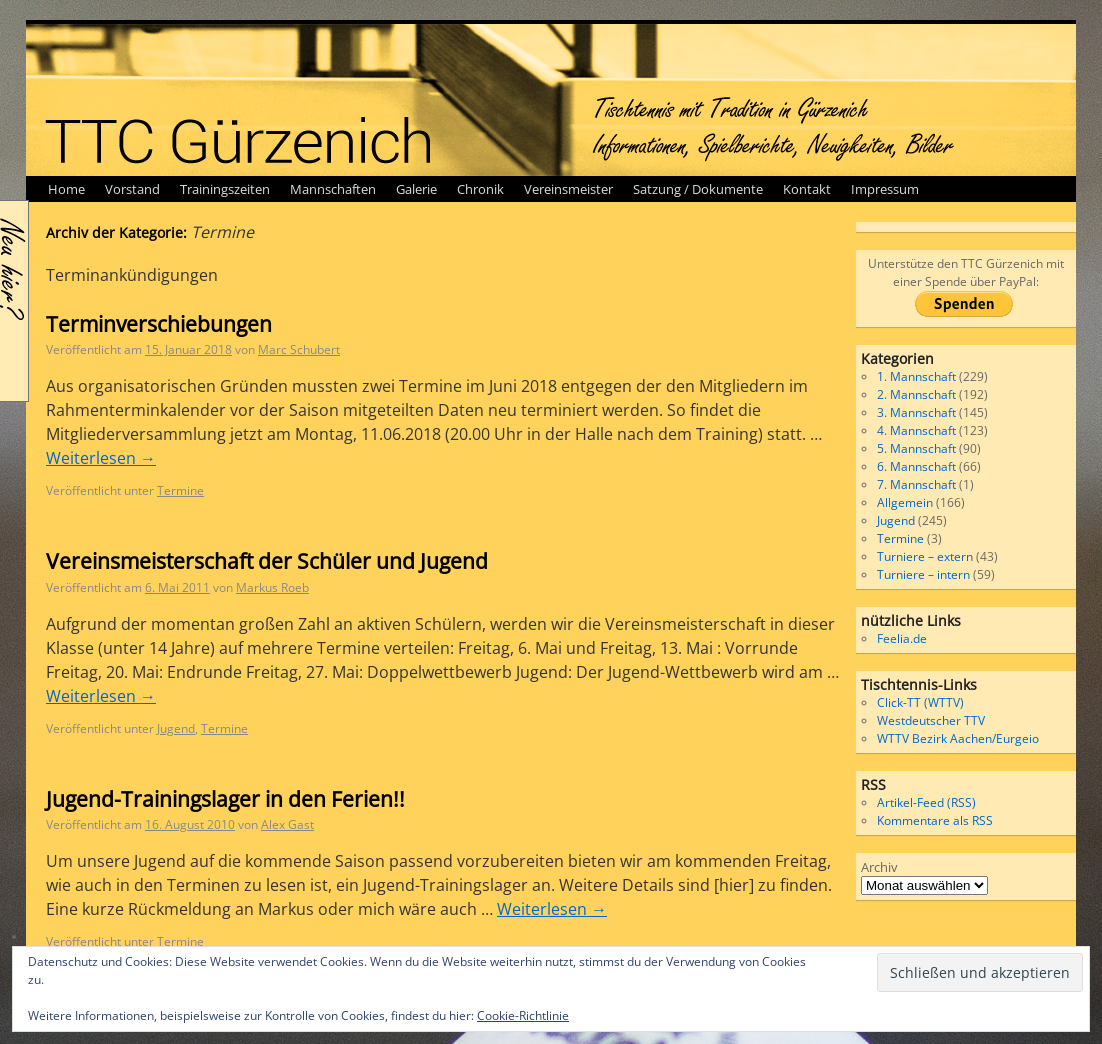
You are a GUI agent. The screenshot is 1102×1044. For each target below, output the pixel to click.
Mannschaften (333, 189)
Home (66, 189)
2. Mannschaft (916, 394)
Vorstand (132, 189)
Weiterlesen (101, 458)
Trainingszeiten (225, 189)
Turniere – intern (923, 574)
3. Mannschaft (916, 412)
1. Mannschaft (916, 376)
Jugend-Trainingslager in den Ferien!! (225, 799)
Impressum (885, 189)
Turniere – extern (925, 556)
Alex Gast (287, 824)
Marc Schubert (299, 349)
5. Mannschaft (916, 448)
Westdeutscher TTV (931, 720)
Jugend (176, 728)
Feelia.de (902, 638)
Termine (180, 490)
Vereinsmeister (568, 189)
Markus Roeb (272, 587)
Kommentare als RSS (935, 820)
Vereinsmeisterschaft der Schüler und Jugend (267, 561)
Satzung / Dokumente (698, 189)
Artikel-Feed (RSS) (926, 802)
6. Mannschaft (916, 466)
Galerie (416, 189)
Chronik (480, 189)
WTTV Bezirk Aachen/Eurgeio (958, 738)
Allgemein (905, 502)
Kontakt (807, 189)
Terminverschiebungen (159, 324)
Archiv (879, 867)
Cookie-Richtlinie (523, 1015)
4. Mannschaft (916, 430)
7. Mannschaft (916, 484)
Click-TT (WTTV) (920, 702)
